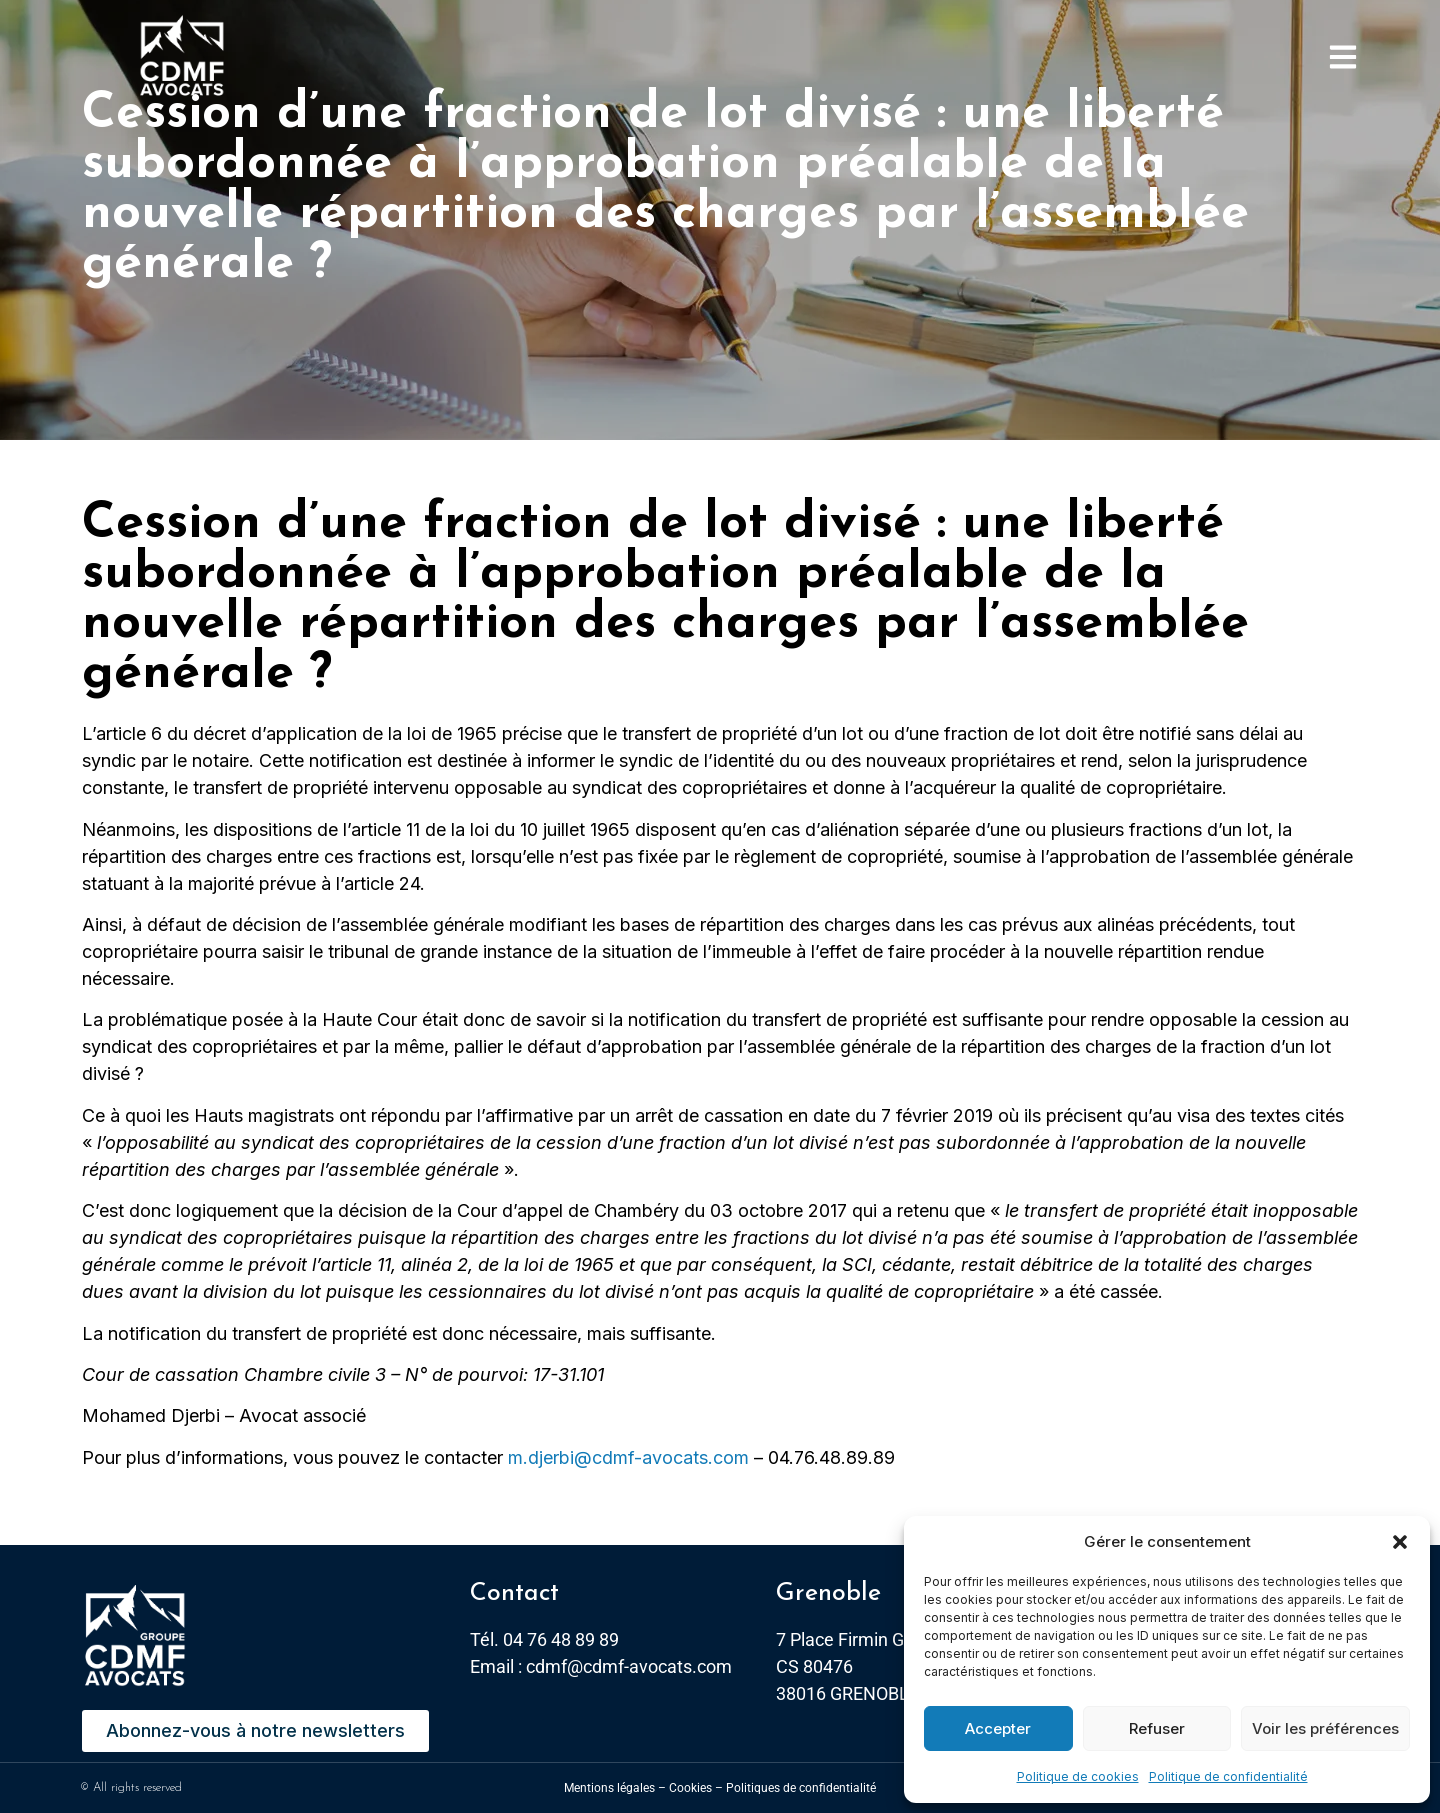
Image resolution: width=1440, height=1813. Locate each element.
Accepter (998, 1728)
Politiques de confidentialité (801, 1788)
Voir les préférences (1325, 1728)
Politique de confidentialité (1228, 1776)
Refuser (1157, 1728)
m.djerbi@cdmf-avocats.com (628, 1457)
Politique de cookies (1078, 1776)
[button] (1400, 1542)
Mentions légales (609, 1788)
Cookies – (696, 1788)
